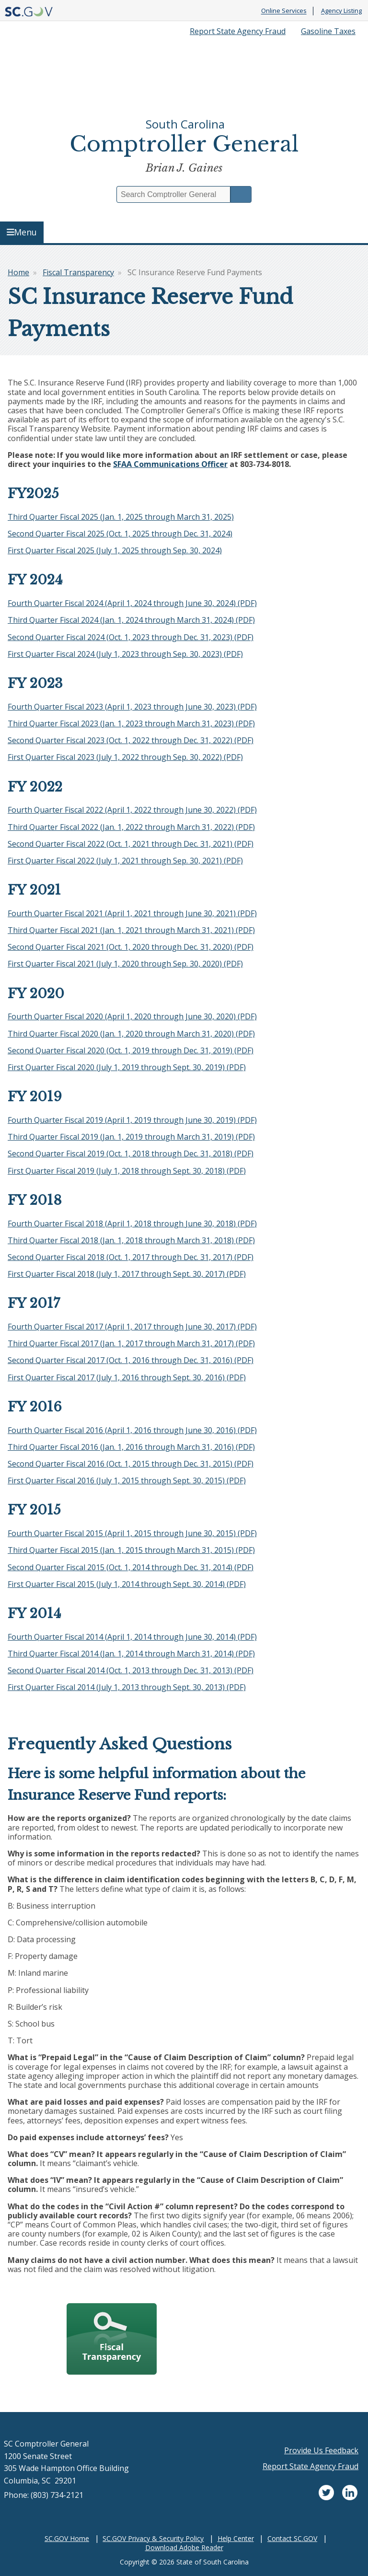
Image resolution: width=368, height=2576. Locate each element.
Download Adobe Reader (184, 2547)
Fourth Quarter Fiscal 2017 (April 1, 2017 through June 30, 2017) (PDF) (132, 1326)
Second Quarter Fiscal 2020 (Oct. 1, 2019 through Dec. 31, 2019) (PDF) (130, 1050)
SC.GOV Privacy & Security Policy (153, 2538)
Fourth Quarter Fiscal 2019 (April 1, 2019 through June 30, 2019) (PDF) (132, 1120)
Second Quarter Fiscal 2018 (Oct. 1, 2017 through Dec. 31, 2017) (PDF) (130, 1257)
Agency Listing (341, 11)
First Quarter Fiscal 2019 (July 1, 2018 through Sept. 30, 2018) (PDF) (127, 1171)
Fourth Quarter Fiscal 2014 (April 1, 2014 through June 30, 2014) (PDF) (132, 1637)
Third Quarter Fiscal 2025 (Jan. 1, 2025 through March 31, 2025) (121, 517)
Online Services (284, 11)
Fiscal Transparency (78, 272)
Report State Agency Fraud (238, 31)
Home (18, 272)
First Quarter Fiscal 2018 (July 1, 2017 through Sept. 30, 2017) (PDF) (127, 1274)
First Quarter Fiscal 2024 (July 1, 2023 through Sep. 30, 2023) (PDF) (125, 654)
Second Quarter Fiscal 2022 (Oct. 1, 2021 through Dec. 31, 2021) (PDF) (130, 844)
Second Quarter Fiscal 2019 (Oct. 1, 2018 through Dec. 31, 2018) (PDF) (130, 1153)
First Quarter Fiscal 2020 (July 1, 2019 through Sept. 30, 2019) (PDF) (127, 1067)
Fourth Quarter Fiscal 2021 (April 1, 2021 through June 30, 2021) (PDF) (132, 913)
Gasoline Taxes (328, 31)
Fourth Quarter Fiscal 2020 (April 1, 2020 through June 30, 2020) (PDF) (132, 1016)
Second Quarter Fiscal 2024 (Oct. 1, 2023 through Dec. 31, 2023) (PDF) (130, 637)
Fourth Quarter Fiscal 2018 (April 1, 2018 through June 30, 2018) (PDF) (132, 1223)
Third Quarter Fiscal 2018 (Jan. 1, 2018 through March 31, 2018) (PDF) (131, 1240)
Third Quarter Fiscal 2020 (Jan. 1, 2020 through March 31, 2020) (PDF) (131, 1033)
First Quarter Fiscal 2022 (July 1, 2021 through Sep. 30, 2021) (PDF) (125, 860)
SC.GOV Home (67, 2538)
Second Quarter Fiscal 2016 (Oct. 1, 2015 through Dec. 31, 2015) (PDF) (130, 1463)
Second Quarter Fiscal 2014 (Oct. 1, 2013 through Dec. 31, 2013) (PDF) (130, 1670)
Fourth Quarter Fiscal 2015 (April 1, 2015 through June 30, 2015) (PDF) (132, 1533)
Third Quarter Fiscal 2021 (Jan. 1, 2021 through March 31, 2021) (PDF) (131, 930)
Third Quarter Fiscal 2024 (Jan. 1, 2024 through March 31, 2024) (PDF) (131, 620)
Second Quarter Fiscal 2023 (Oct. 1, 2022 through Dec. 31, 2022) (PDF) (130, 740)
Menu (22, 232)
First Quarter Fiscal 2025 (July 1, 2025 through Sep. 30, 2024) (115, 550)
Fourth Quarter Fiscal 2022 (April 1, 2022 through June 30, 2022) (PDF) (132, 809)
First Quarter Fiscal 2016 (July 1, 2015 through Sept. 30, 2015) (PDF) (127, 1480)
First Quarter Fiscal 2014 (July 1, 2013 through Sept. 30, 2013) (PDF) (127, 1687)
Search (241, 194)
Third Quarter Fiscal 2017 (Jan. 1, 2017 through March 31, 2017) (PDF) (131, 1343)
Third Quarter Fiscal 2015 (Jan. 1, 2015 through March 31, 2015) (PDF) (131, 1550)
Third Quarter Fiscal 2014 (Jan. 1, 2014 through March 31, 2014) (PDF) (131, 1653)
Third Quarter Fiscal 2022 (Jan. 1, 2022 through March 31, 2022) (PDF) (131, 827)
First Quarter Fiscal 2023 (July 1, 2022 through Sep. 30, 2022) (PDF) (125, 757)
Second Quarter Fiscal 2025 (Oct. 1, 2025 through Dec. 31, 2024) (120, 533)
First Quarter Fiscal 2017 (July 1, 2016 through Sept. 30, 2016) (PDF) (127, 1377)
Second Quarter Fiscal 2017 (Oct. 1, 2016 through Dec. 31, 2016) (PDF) (130, 1360)
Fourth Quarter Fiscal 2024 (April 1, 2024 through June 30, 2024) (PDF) (132, 603)
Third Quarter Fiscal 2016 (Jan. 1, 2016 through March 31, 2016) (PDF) (131, 1447)
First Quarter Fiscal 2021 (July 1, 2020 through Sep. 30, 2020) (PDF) (125, 963)
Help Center (236, 2538)
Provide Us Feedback (321, 2450)
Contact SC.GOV (292, 2538)
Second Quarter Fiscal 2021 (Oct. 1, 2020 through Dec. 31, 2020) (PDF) (130, 947)
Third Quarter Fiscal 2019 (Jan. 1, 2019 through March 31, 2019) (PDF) (131, 1136)
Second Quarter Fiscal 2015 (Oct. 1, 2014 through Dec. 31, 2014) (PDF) (130, 1567)
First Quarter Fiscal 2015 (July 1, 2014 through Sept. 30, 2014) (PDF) (127, 1584)
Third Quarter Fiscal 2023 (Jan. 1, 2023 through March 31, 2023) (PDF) (131, 723)
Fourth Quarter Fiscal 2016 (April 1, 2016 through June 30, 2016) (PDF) (132, 1430)
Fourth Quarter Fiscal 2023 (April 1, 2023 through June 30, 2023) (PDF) (132, 706)
